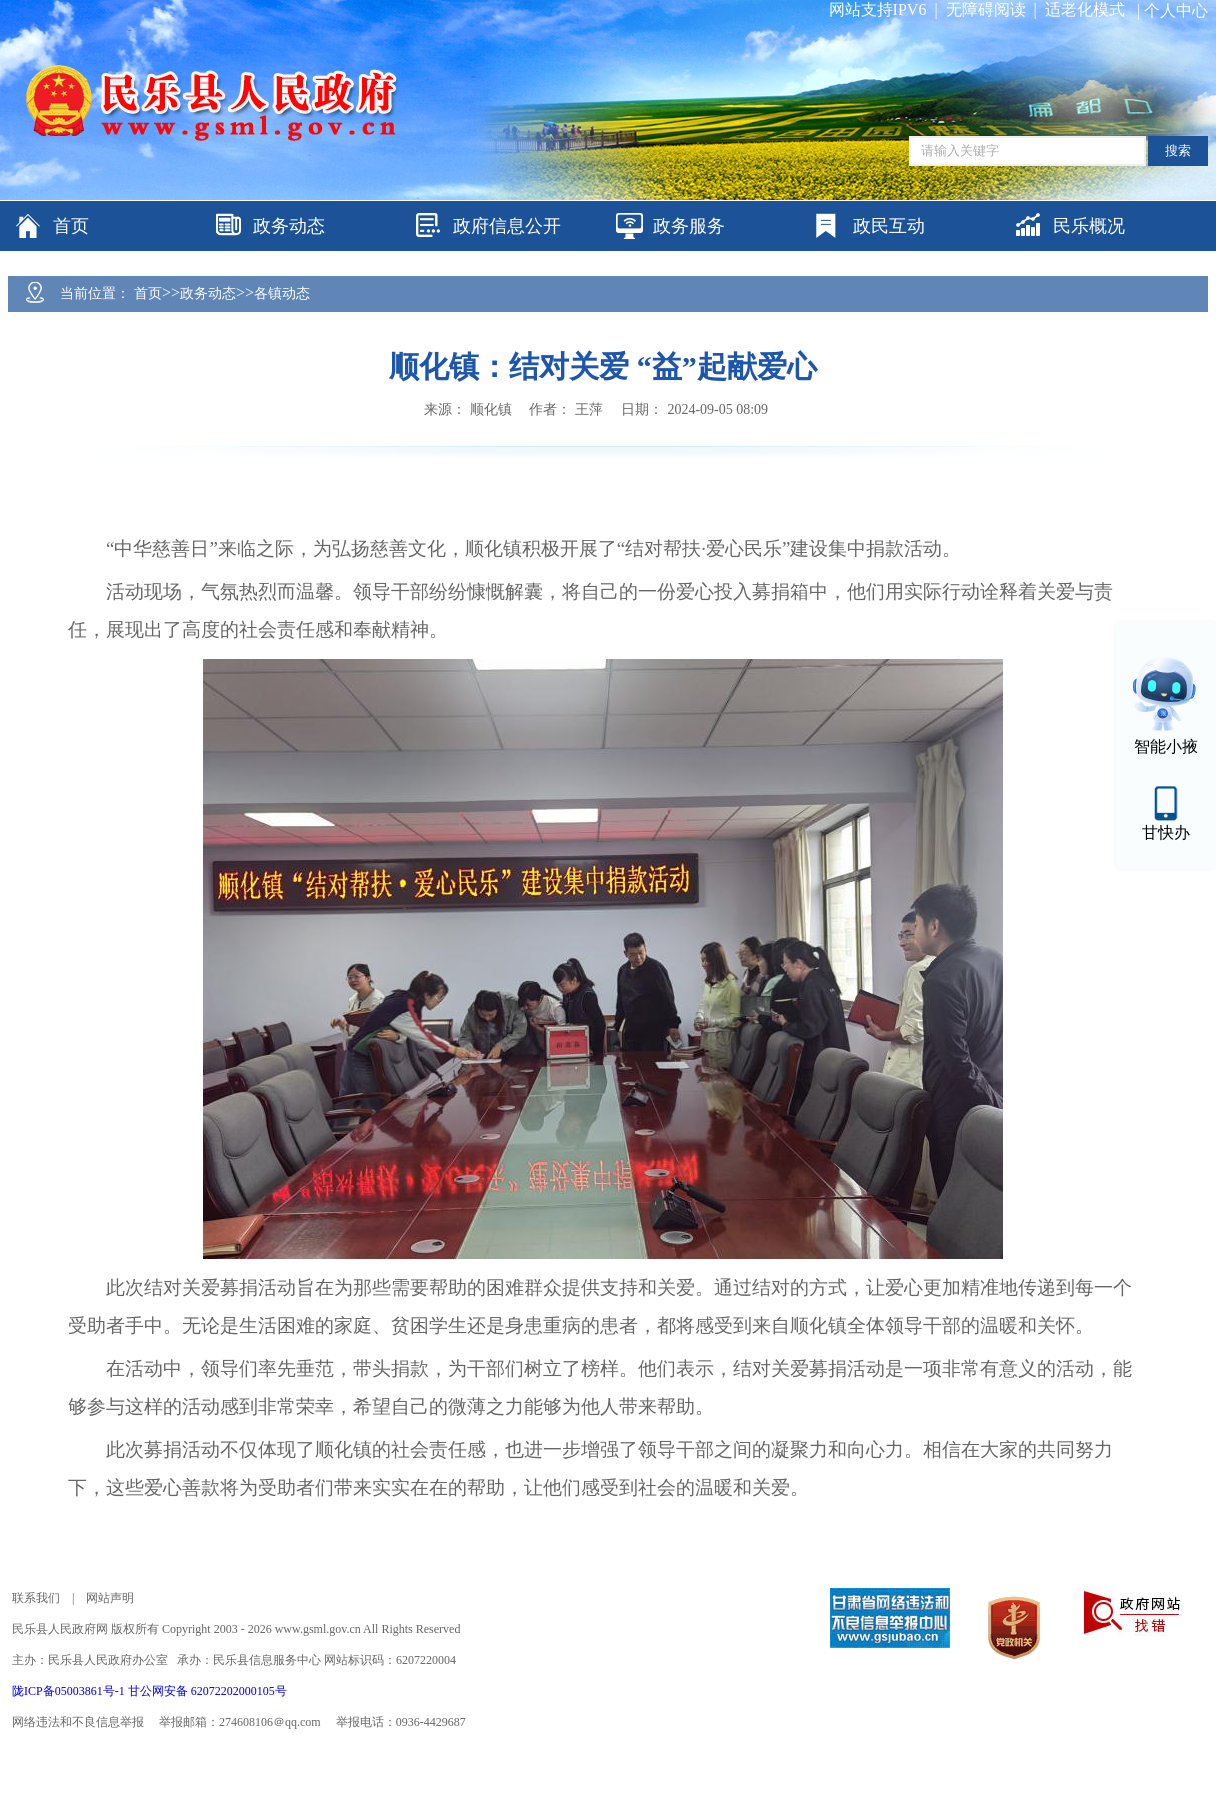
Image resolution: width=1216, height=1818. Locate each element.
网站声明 (110, 1598)
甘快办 (1166, 832)
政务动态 (208, 293)
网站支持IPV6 (878, 9)
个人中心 (1176, 10)
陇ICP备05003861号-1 (70, 1691)
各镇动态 (282, 293)
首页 (148, 293)
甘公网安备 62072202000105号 (207, 1691)
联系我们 (36, 1598)
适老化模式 (1085, 9)
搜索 (1178, 150)
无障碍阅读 (986, 9)
